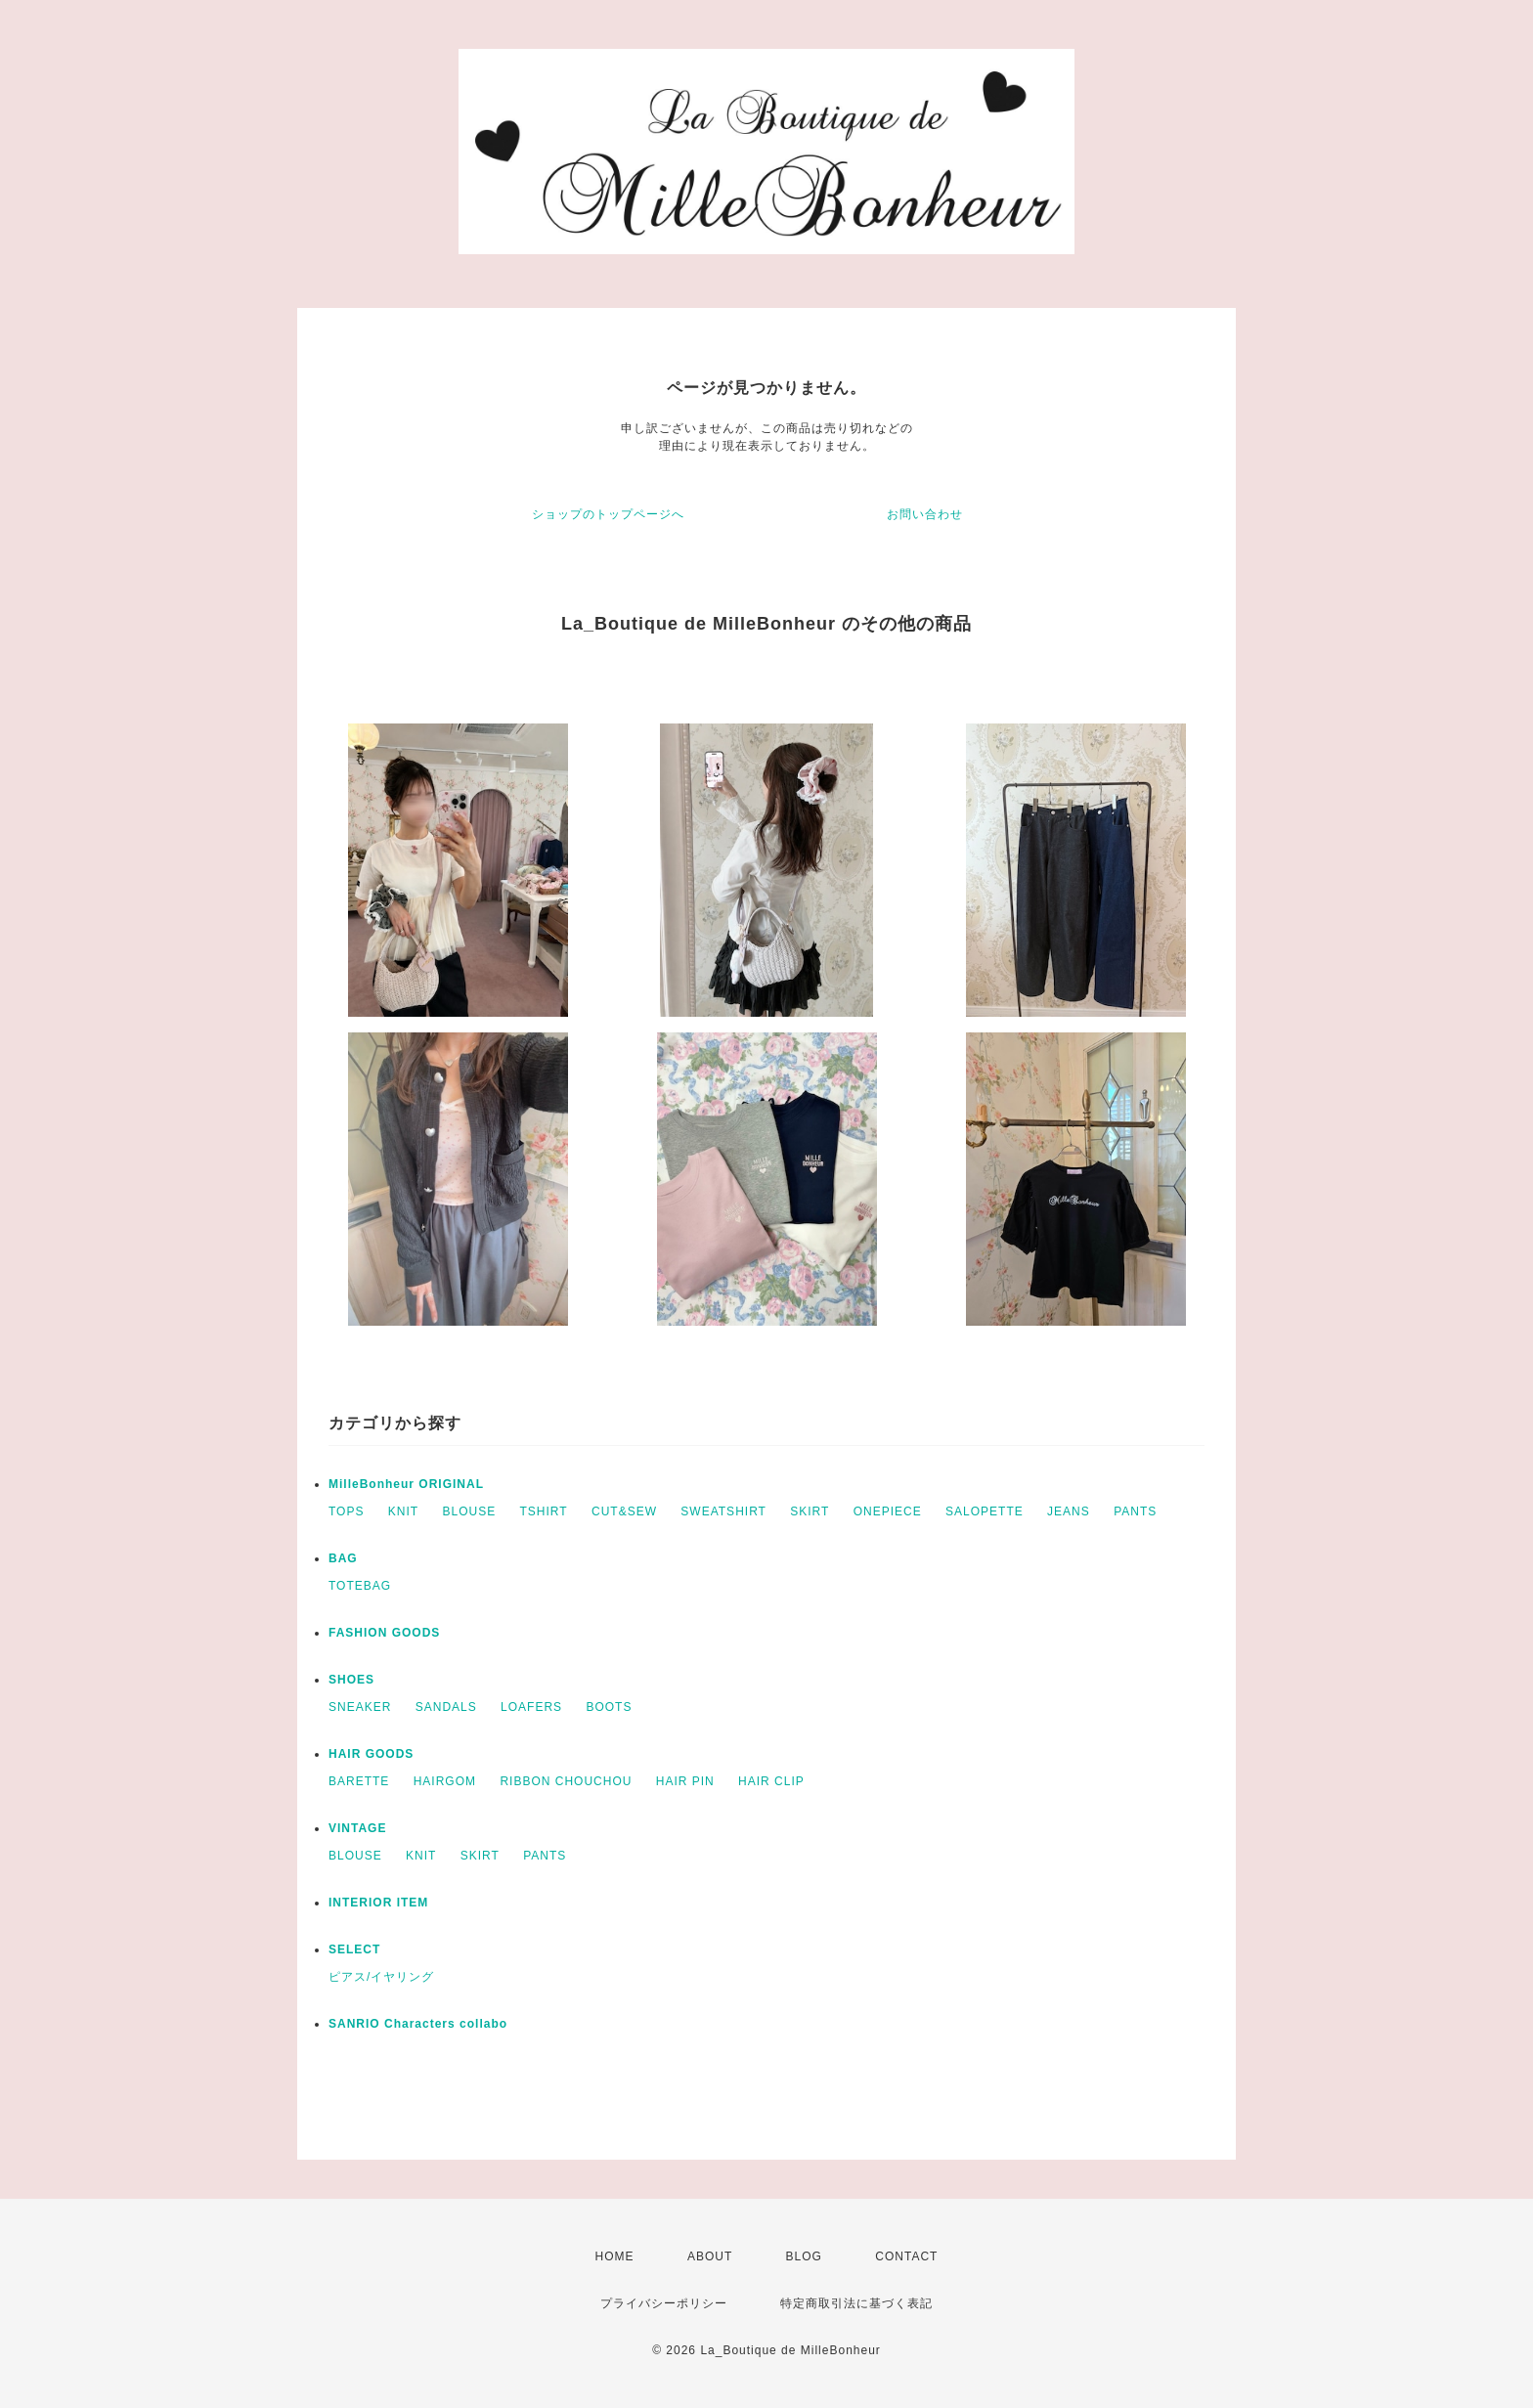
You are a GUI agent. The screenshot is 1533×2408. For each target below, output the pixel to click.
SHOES (351, 1679)
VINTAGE (357, 1828)
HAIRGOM (445, 1781)
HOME (615, 2256)
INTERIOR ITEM (378, 1902)
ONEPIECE (888, 1511)
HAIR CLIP (771, 1781)
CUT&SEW (624, 1511)
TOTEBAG (359, 1586)
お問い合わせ (925, 514)
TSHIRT (544, 1511)
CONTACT (906, 2256)
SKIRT (809, 1511)
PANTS (1135, 1511)
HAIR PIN (685, 1781)
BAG (343, 1558)
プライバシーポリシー (663, 2303)
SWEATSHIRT (723, 1511)
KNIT (403, 1511)
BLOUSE (470, 1511)
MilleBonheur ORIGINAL (406, 1484)
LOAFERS (531, 1707)
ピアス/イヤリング (381, 1977)
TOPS (346, 1511)
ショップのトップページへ (608, 514)
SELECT (354, 1949)
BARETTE (358, 1781)
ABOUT (709, 2256)
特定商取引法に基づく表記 (856, 2303)
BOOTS (609, 1707)
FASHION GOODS (384, 1633)
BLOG (804, 2256)
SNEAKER (359, 1707)
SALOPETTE (984, 1511)
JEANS (1068, 1511)
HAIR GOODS (371, 1754)
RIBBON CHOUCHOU (566, 1781)
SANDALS (446, 1707)
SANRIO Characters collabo (417, 2024)
